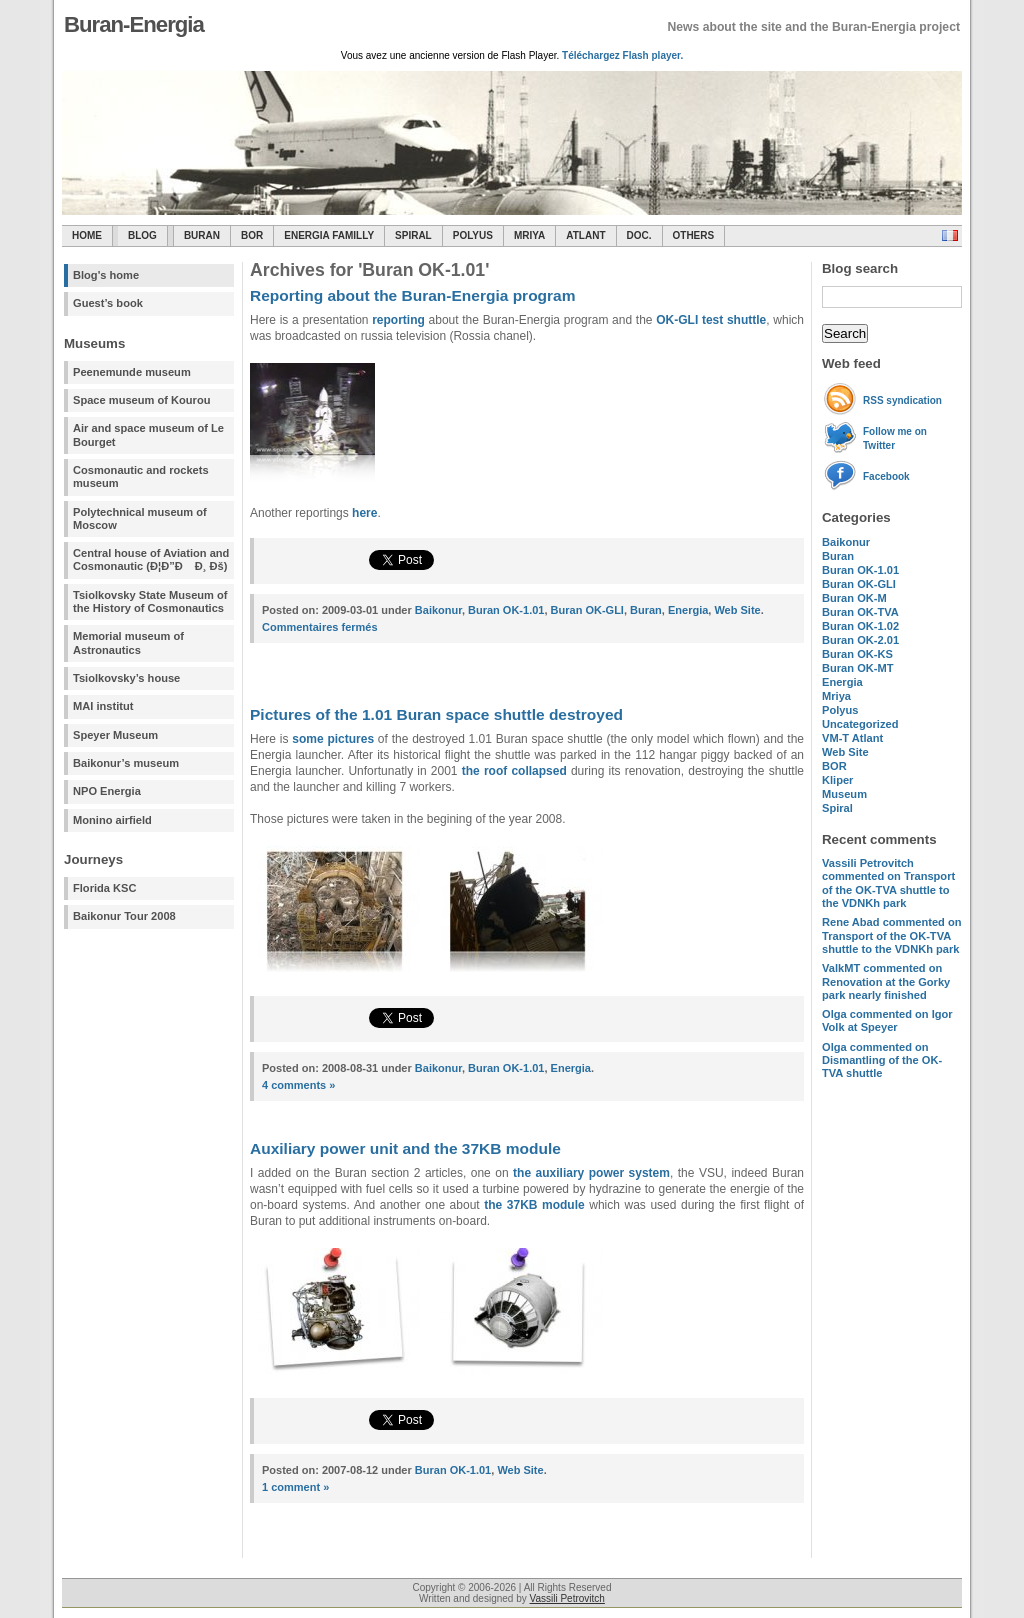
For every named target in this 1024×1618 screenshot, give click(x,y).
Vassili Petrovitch (567, 1598)
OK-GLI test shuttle (711, 320)
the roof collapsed (514, 771)
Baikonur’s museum (126, 763)
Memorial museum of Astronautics (128, 642)
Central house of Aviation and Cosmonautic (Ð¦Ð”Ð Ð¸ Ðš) (151, 559)
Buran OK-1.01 (860, 570)
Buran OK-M (854, 598)
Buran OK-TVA (860, 612)
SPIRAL (413, 235)
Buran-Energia (134, 24)
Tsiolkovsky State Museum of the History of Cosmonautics (150, 601)
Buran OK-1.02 (860, 626)
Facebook (886, 476)
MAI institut (103, 706)
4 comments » (298, 1085)
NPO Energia (107, 791)
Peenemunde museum (132, 372)
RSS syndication (902, 400)
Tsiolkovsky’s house (126, 678)
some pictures (333, 739)
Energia (842, 682)
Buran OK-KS (857, 654)
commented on (888, 883)
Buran (202, 235)
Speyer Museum (115, 735)
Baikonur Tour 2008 (124, 916)
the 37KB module (534, 1205)
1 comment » (295, 1487)
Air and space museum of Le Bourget (148, 434)
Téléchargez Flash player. (622, 55)
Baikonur (846, 542)
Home (87, 235)
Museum (844, 794)
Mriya (529, 235)
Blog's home (106, 275)
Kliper (837, 780)
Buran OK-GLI (859, 584)
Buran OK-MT (858, 668)
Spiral (837, 808)
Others (694, 235)
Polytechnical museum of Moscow (140, 518)
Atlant (585, 235)
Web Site (845, 752)
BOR (252, 235)
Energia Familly (329, 235)
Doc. (639, 235)
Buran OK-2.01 (860, 640)
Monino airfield (112, 820)
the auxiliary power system (591, 1173)
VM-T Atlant (852, 738)
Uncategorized (860, 724)
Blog (142, 235)
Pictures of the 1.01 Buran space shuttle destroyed (436, 714)
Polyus (473, 235)
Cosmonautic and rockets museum (141, 476)
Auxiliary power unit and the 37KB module (405, 1148)
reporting (398, 320)
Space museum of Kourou (141, 400)
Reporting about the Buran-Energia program (413, 295)
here (364, 513)
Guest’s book (108, 303)
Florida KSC (105, 888)
